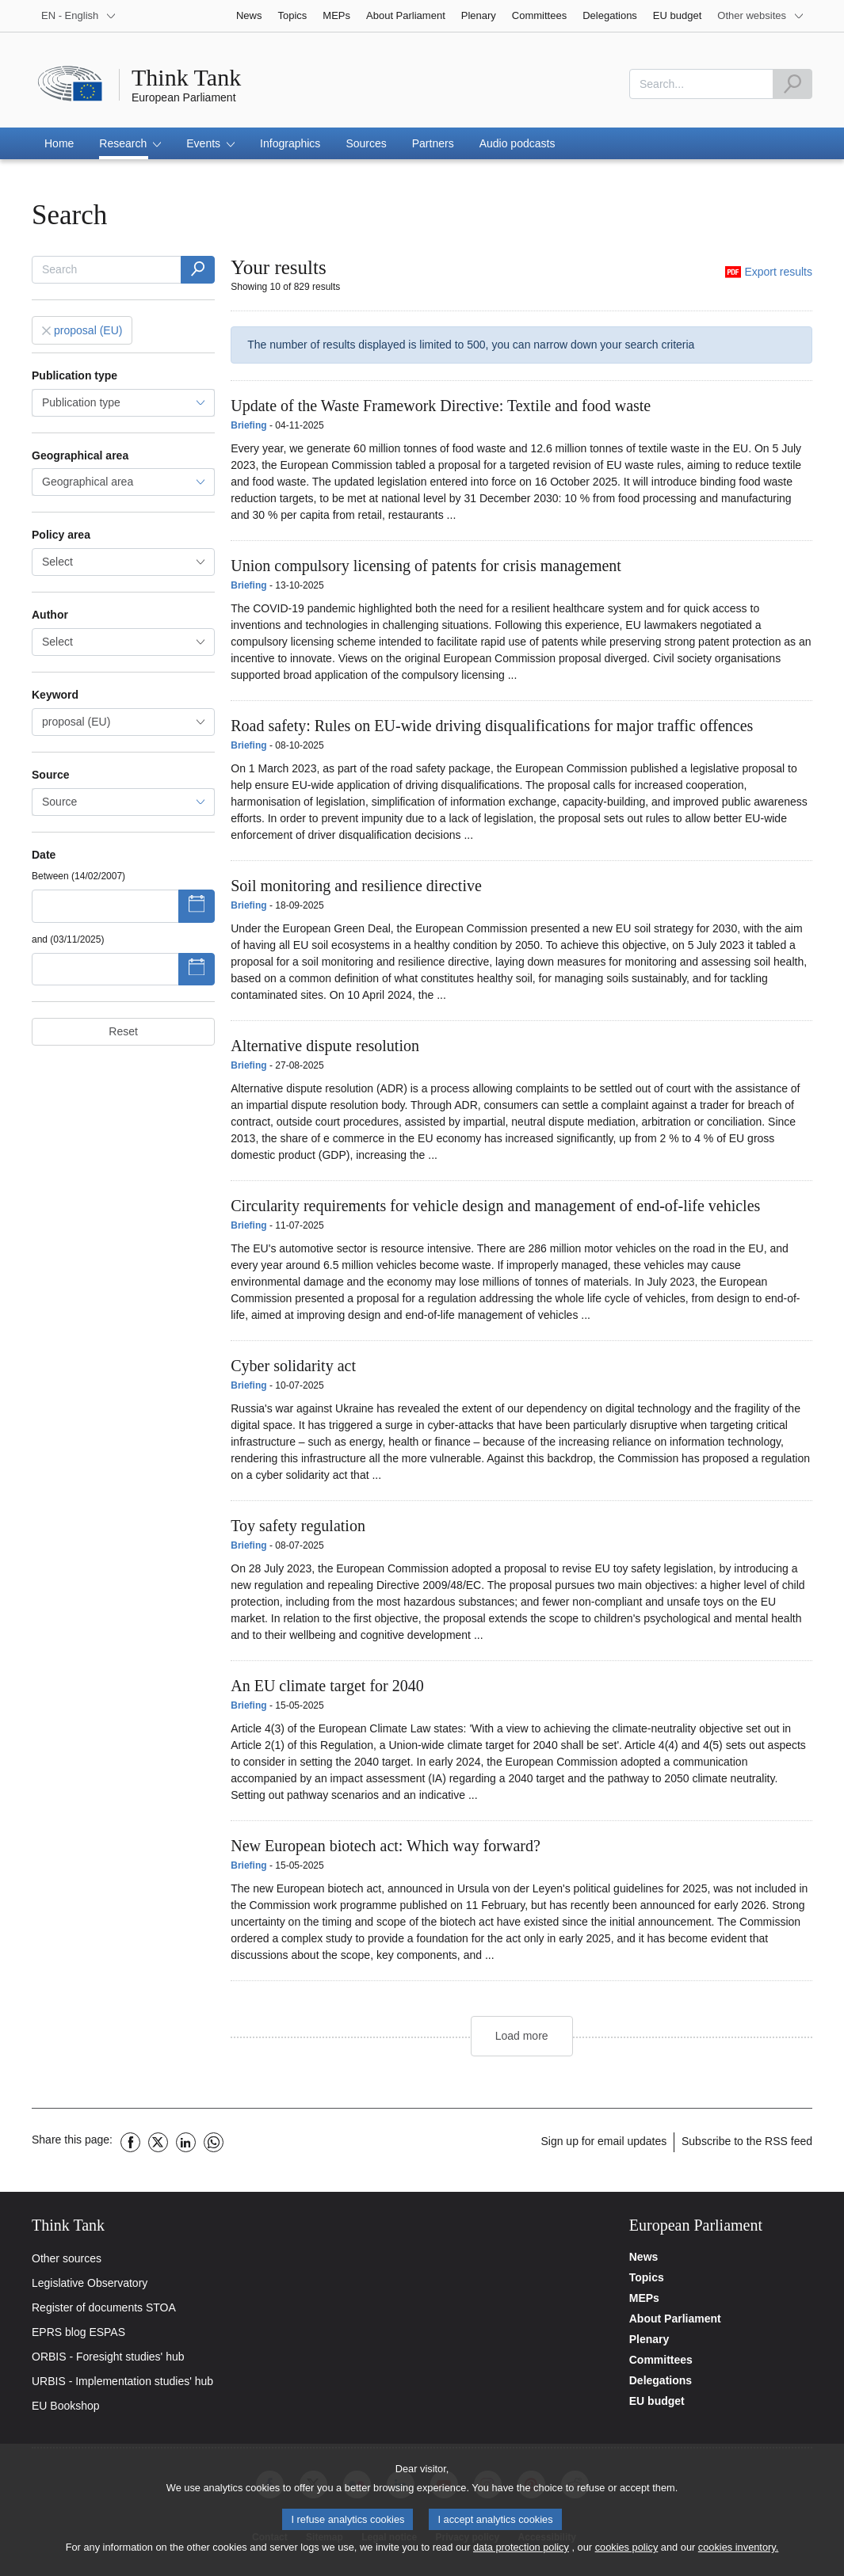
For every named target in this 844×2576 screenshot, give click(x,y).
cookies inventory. (738, 2547)
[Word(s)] (198, 270)
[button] (130, 143)
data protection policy (521, 2547)
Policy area (61, 534)
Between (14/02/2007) (78, 876)
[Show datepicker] (197, 906)
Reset (123, 1031)
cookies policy (627, 2547)
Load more (521, 2035)
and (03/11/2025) (68, 939)
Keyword (55, 694)
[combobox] (123, 562)
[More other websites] (760, 16)
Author (50, 614)
